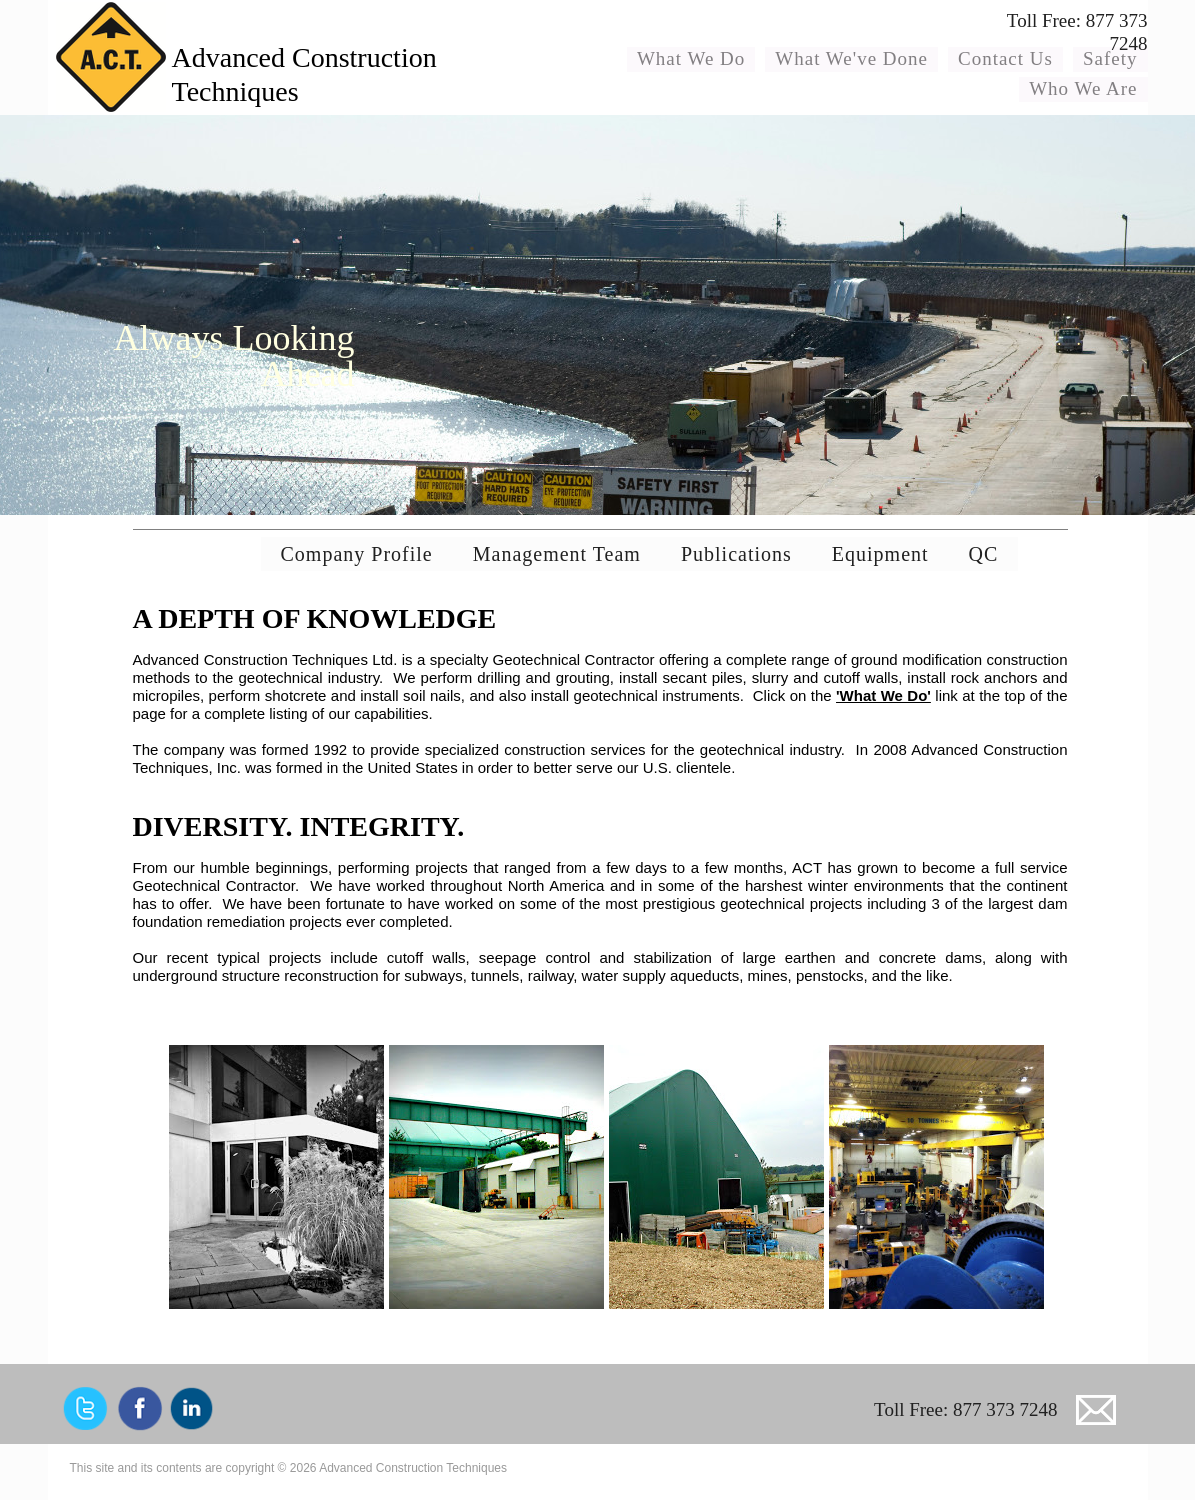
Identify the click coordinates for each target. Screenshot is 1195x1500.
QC (984, 554)
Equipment (880, 554)
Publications (736, 554)
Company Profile (357, 554)
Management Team (557, 554)
